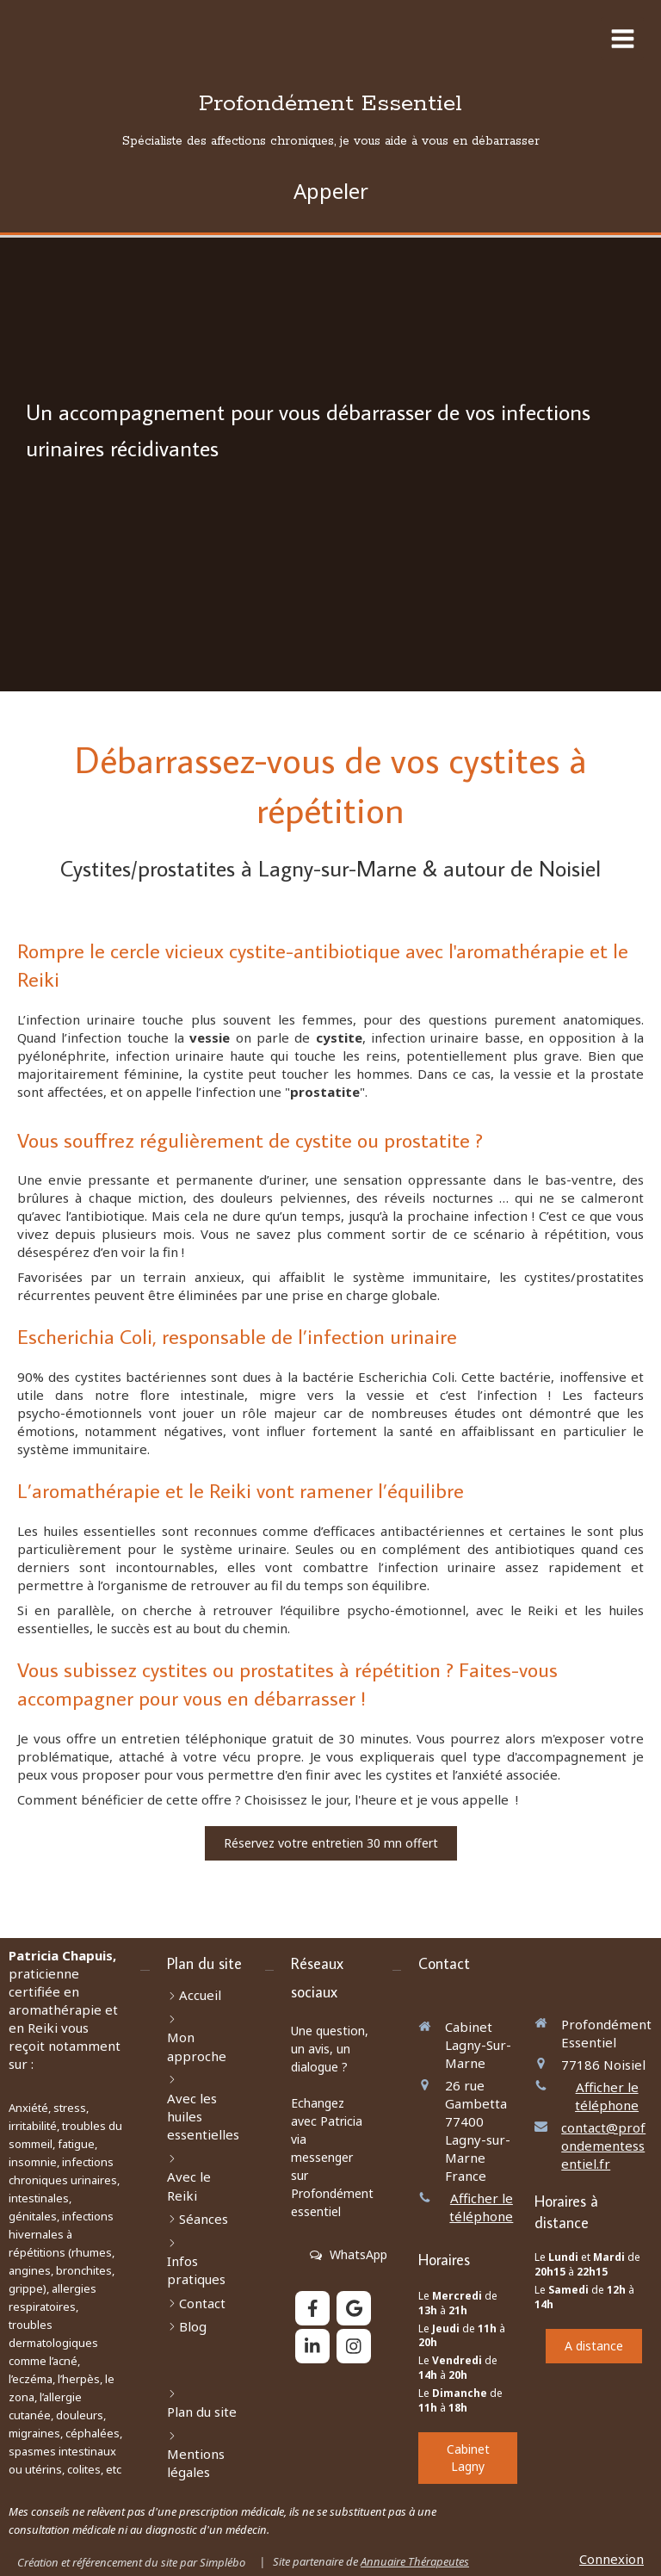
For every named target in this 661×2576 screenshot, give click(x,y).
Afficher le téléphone (481, 2207)
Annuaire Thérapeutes (415, 2561)
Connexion (611, 2558)
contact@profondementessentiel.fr (603, 2145)
